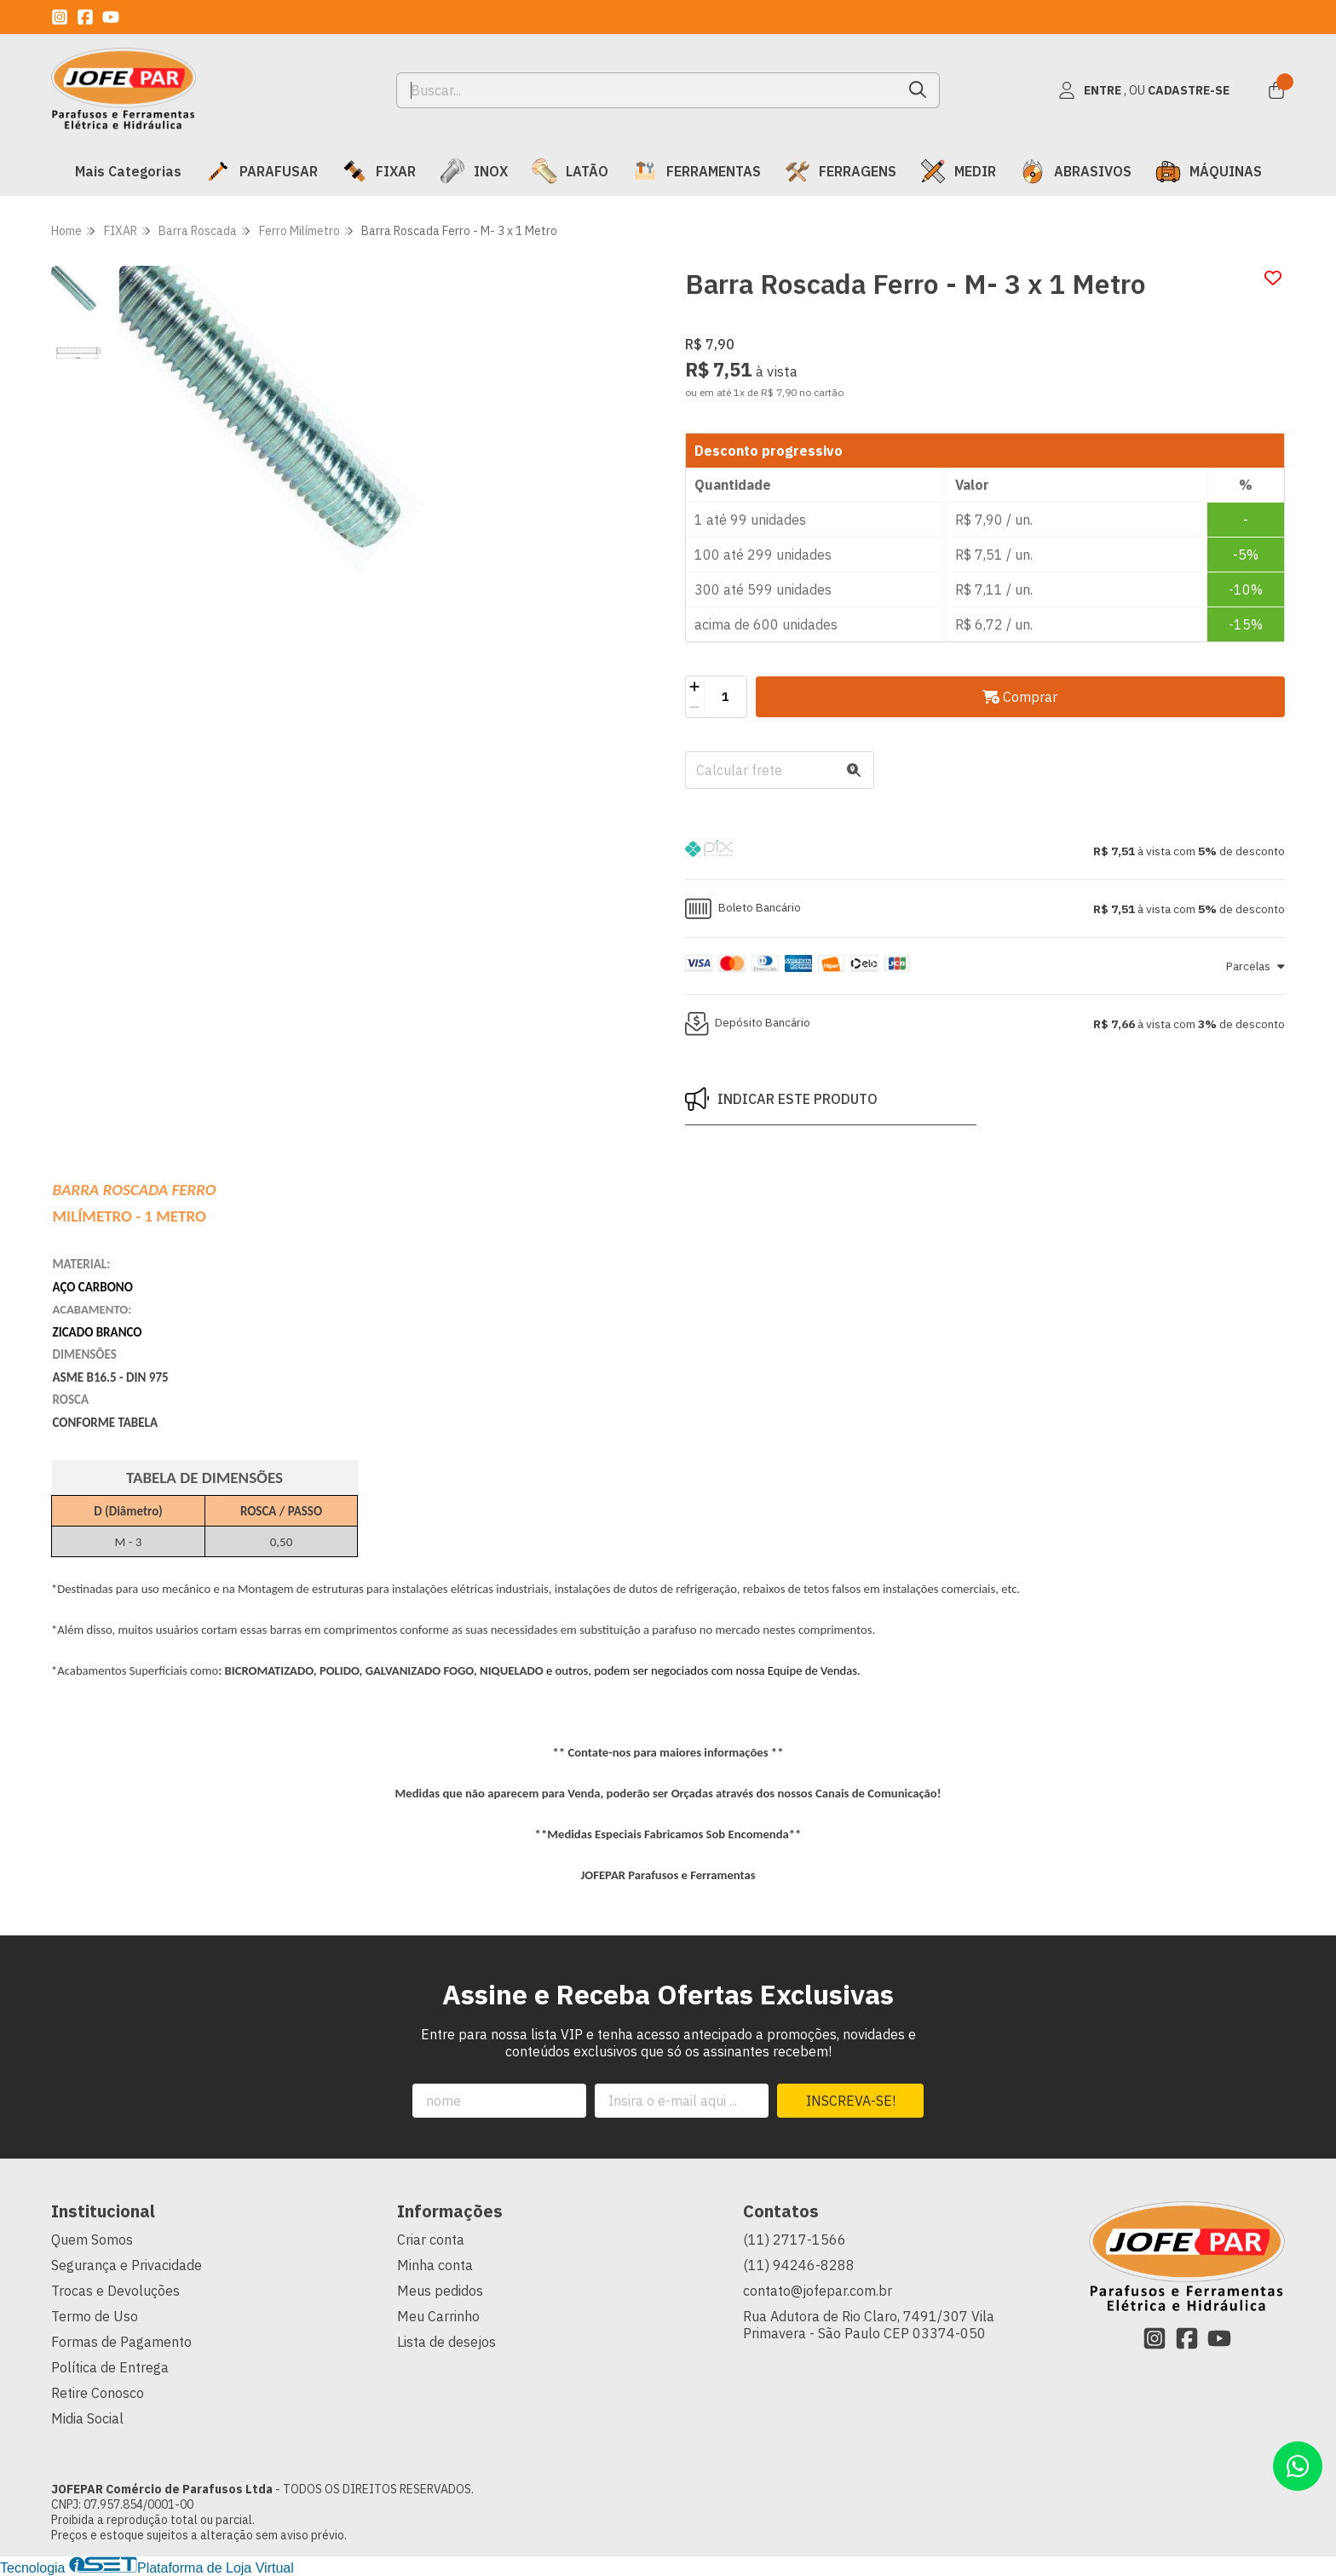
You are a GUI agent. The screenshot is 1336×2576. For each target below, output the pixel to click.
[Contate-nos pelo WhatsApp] (1297, 2466)
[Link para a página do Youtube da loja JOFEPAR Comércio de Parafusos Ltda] (110, 17)
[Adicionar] (695, 686)
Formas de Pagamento (121, 2341)
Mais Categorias (128, 171)
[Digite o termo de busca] (647, 90)
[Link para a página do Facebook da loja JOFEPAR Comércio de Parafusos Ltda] (85, 17)
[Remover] (695, 707)
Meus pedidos (440, 2290)
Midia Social (87, 2418)
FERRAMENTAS (696, 171)
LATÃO (570, 171)
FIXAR (379, 171)
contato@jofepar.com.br (817, 2290)
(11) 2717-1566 (794, 2239)
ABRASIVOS (1076, 171)
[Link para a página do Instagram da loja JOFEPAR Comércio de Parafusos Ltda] (59, 17)
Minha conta (435, 2265)
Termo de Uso (94, 2316)
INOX (474, 171)
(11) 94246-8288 (799, 2265)
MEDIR (958, 171)
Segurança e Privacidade (126, 2265)
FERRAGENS (840, 171)
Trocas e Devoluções (115, 2290)
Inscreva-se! (850, 2100)
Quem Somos (92, 2239)
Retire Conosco (97, 2392)
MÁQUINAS (1208, 171)
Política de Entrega (110, 2367)
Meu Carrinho (438, 2316)
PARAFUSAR (261, 171)
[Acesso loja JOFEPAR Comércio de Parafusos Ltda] (1143, 90)
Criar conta (430, 2239)
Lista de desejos (446, 2341)
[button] (985, 851)
